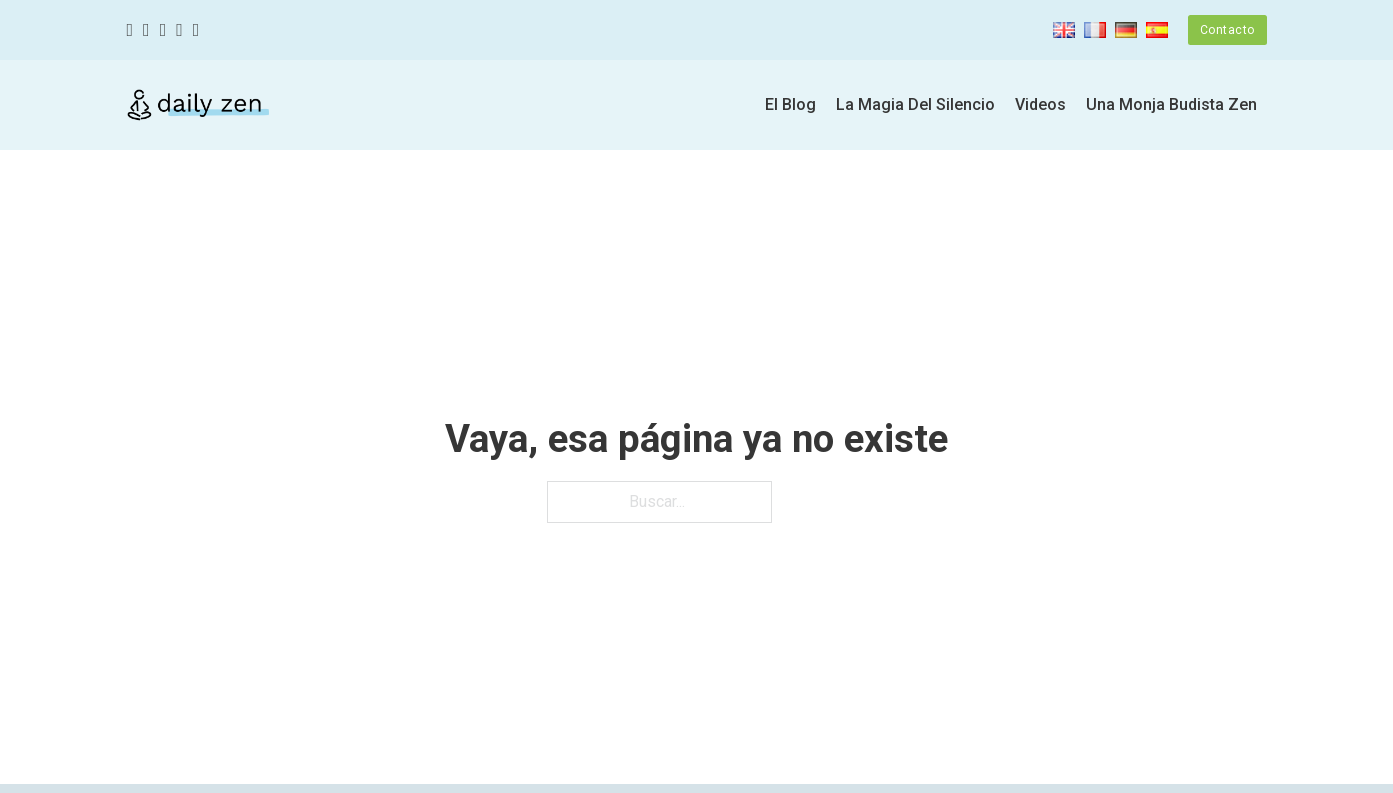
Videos (1040, 104)
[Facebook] (130, 30)
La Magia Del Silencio (915, 104)
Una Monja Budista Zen (1171, 104)
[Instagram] (163, 30)
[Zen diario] (198, 105)
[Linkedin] (196, 30)
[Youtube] (179, 30)
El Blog (790, 104)
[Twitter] (146, 30)
